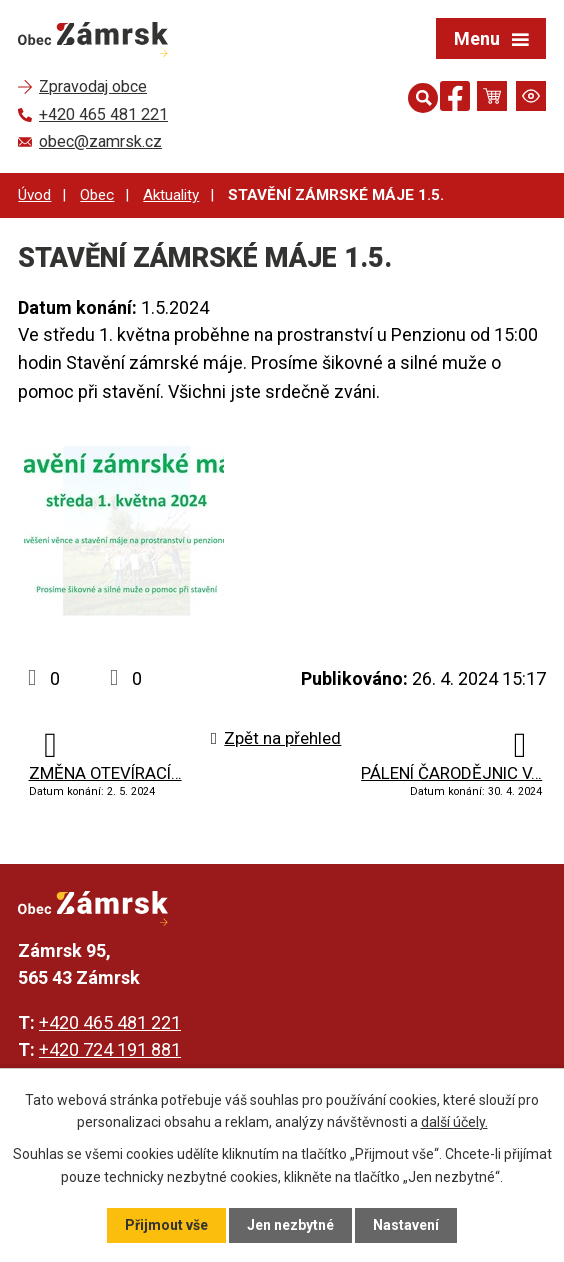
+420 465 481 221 (110, 1022)
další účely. (454, 1122)
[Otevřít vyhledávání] (419, 96)
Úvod (34, 195)
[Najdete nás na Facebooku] (455, 99)
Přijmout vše (166, 1225)
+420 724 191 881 (110, 1049)
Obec (97, 195)
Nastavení (406, 1225)
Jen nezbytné (290, 1225)
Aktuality (171, 195)
